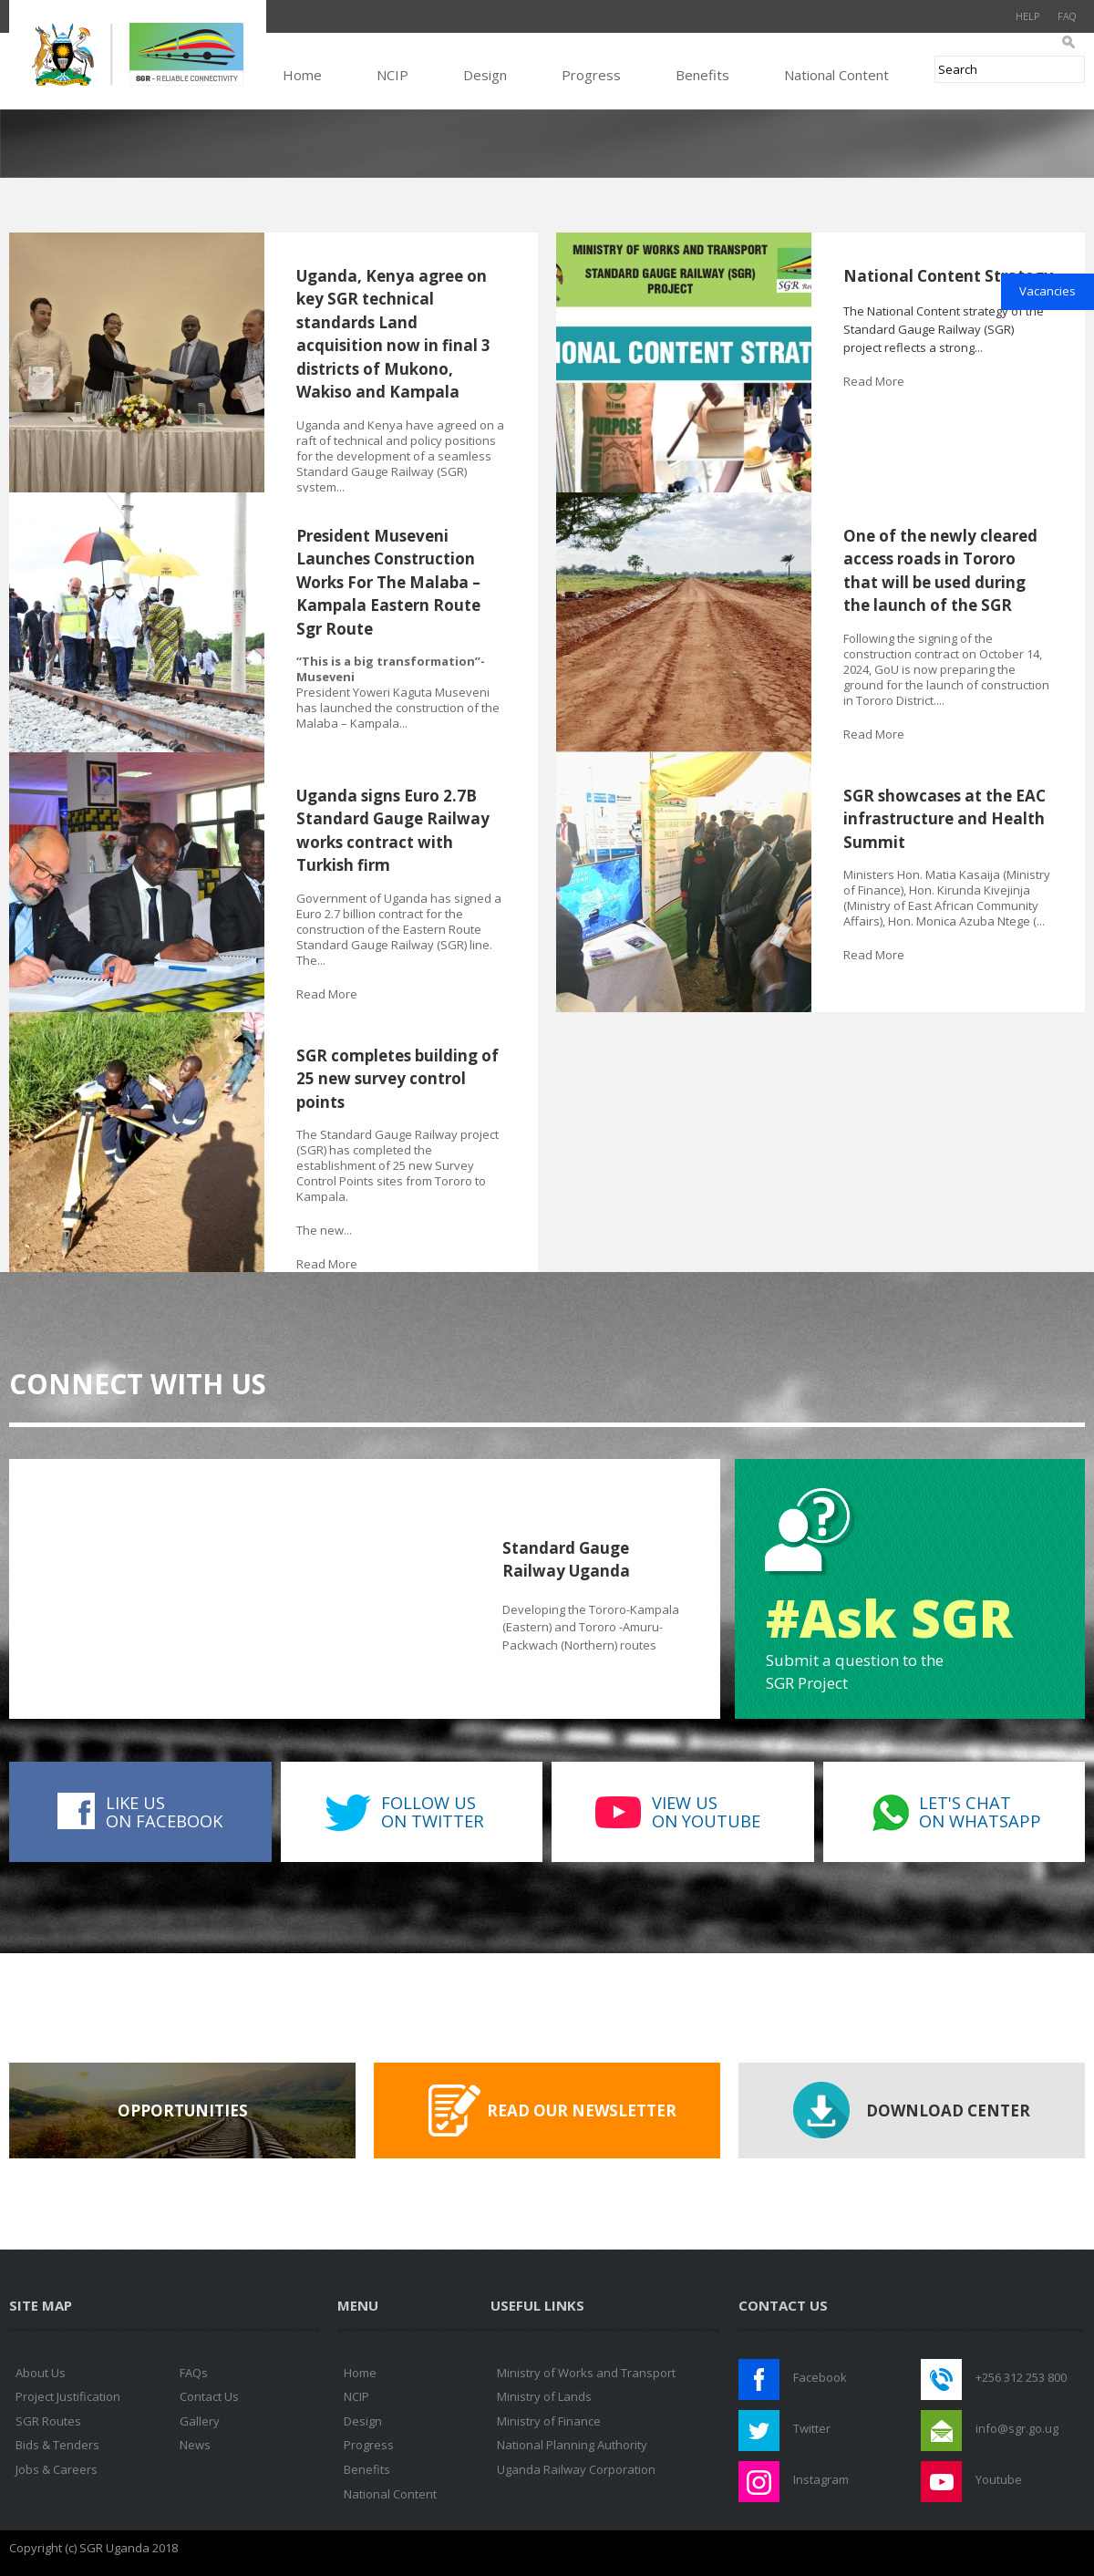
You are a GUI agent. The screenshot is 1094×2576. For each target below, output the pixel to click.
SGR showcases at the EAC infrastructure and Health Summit (944, 819)
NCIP (392, 75)
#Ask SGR (889, 1617)
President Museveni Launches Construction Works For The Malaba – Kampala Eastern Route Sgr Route (388, 582)
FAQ (1067, 16)
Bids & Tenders (57, 2444)
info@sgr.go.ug (1016, 2428)
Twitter (812, 2428)
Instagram (821, 2479)
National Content (836, 75)
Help (1027, 16)
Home (302, 75)
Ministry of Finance (549, 2421)
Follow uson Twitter (432, 1811)
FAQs (194, 2372)
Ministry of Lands (544, 2396)
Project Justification (67, 2396)
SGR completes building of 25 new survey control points (397, 1078)
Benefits (702, 75)
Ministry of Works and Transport (586, 2372)
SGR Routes (48, 2421)
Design (485, 75)
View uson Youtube (706, 1811)
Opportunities (183, 2110)
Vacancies (1047, 291)
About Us (40, 2372)
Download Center (948, 2110)
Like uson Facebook (164, 1811)
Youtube (998, 2479)
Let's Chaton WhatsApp (980, 1811)
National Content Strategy (948, 275)
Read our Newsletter (581, 2110)
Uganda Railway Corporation (576, 2469)
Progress (591, 75)
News (195, 2444)
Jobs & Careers (56, 2469)
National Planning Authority (572, 2444)
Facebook (820, 2377)
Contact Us (209, 2396)
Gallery (200, 2421)
